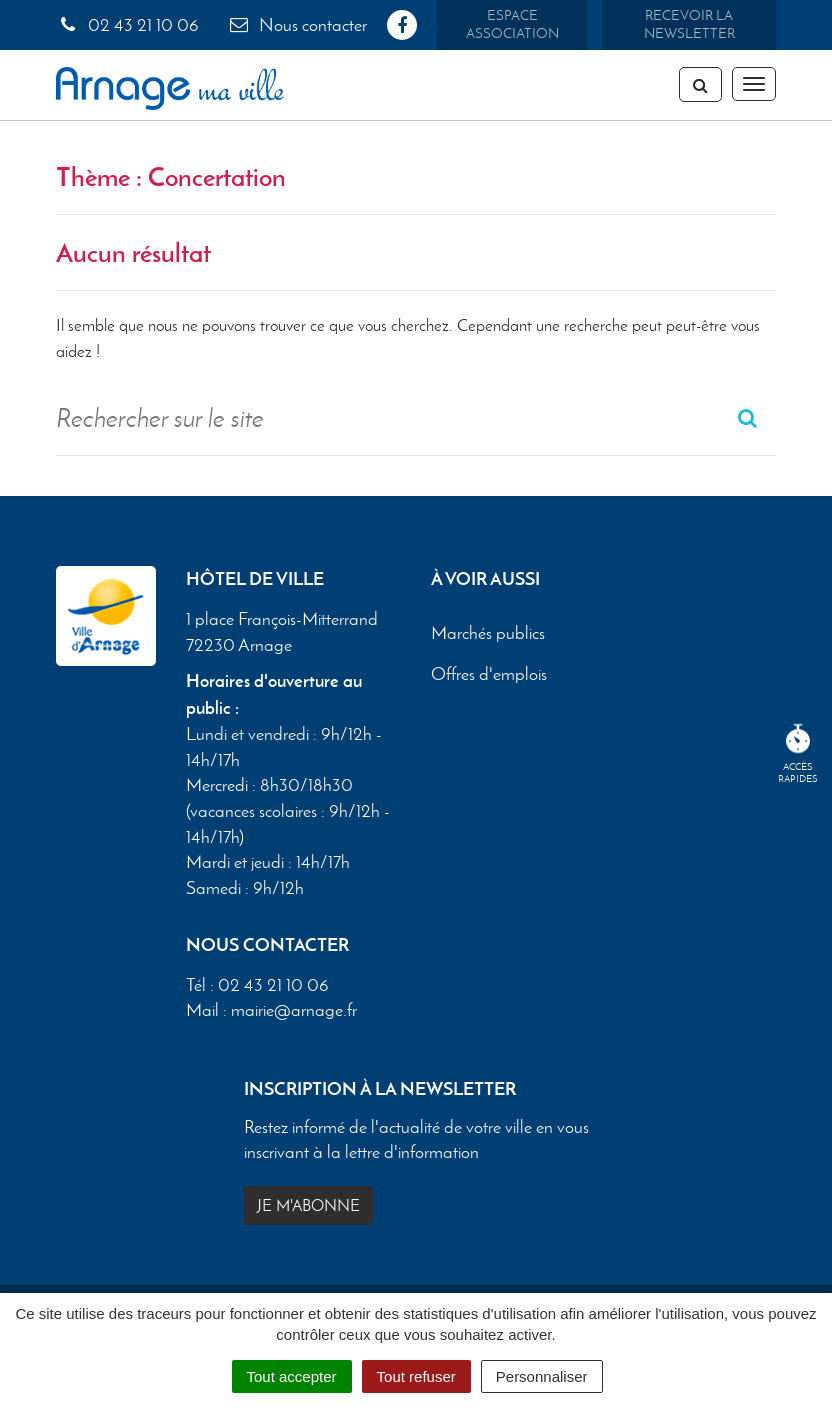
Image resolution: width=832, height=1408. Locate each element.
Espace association (512, 24)
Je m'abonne (308, 1205)
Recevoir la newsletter (689, 24)
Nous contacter (297, 25)
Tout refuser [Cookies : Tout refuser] (416, 1376)
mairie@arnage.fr (294, 1010)
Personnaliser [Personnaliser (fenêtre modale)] (542, 1376)
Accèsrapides (798, 754)
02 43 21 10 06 (127, 25)
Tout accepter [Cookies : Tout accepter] (292, 1376)
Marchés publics (488, 633)
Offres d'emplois (489, 674)
